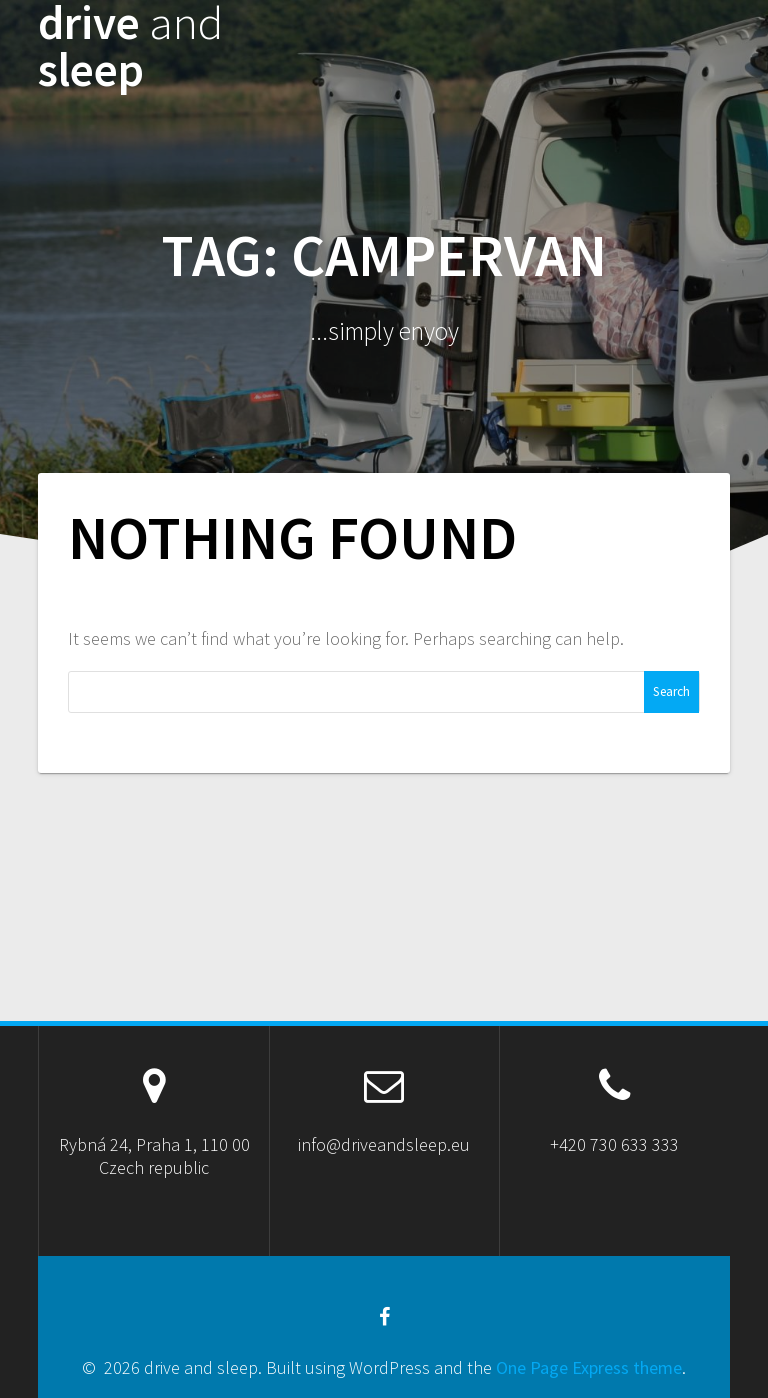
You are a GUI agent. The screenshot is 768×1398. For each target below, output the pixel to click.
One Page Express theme (589, 1367)
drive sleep (130, 47)
